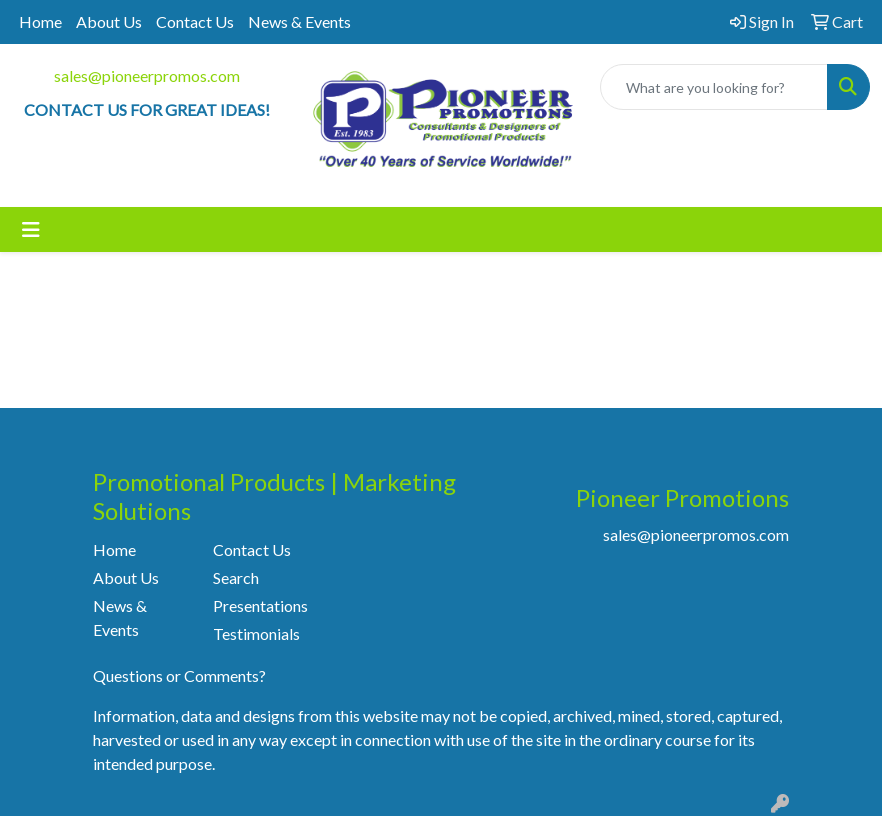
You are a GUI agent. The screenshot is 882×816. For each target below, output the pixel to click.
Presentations (260, 605)
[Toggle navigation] (31, 229)
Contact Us (195, 21)
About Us (109, 21)
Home (40, 21)
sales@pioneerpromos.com (147, 75)
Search (236, 577)
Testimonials (256, 633)
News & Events (299, 21)
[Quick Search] (714, 87)
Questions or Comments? (179, 675)
